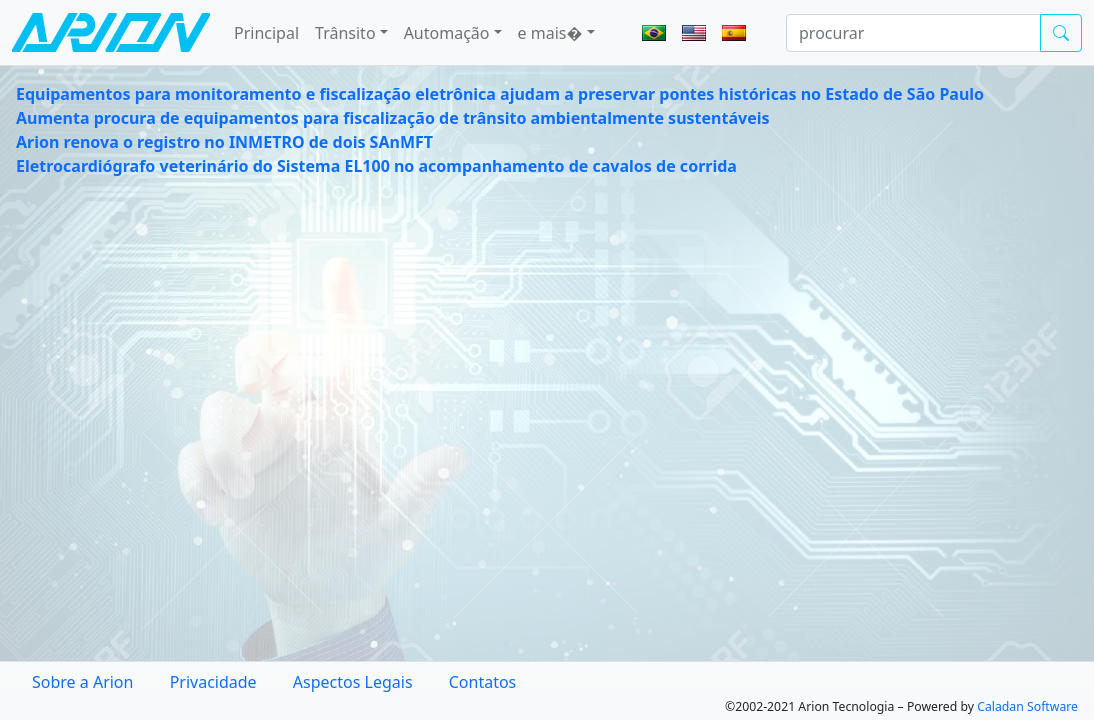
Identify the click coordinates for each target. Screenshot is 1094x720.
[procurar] (913, 33)
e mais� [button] (550, 33)
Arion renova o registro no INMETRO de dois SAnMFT (224, 142)
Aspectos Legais (353, 682)
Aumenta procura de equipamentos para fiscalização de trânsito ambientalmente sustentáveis (393, 118)
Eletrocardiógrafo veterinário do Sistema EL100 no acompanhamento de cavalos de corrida (376, 166)
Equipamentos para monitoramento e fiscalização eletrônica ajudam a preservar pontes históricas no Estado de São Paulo (500, 94)
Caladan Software (1027, 706)
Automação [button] (447, 33)
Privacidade (213, 682)
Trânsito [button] (345, 33)
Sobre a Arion (82, 682)
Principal (266, 33)
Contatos (483, 682)
